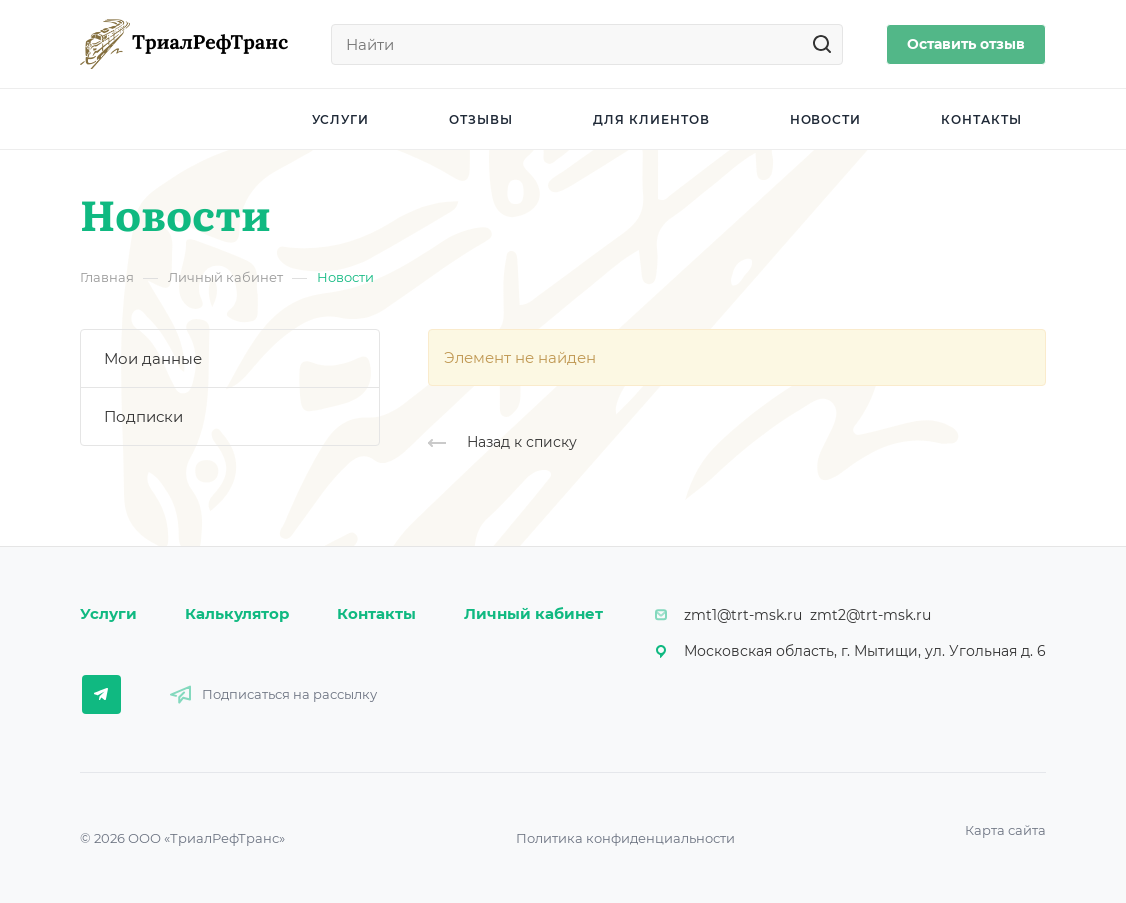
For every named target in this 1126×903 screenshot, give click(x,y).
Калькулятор (237, 613)
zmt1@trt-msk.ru (743, 615)
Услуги (108, 613)
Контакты (376, 613)
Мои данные (153, 358)
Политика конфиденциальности (625, 838)
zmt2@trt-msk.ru (870, 615)
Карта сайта (1005, 830)
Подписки (143, 416)
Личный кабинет (533, 613)
